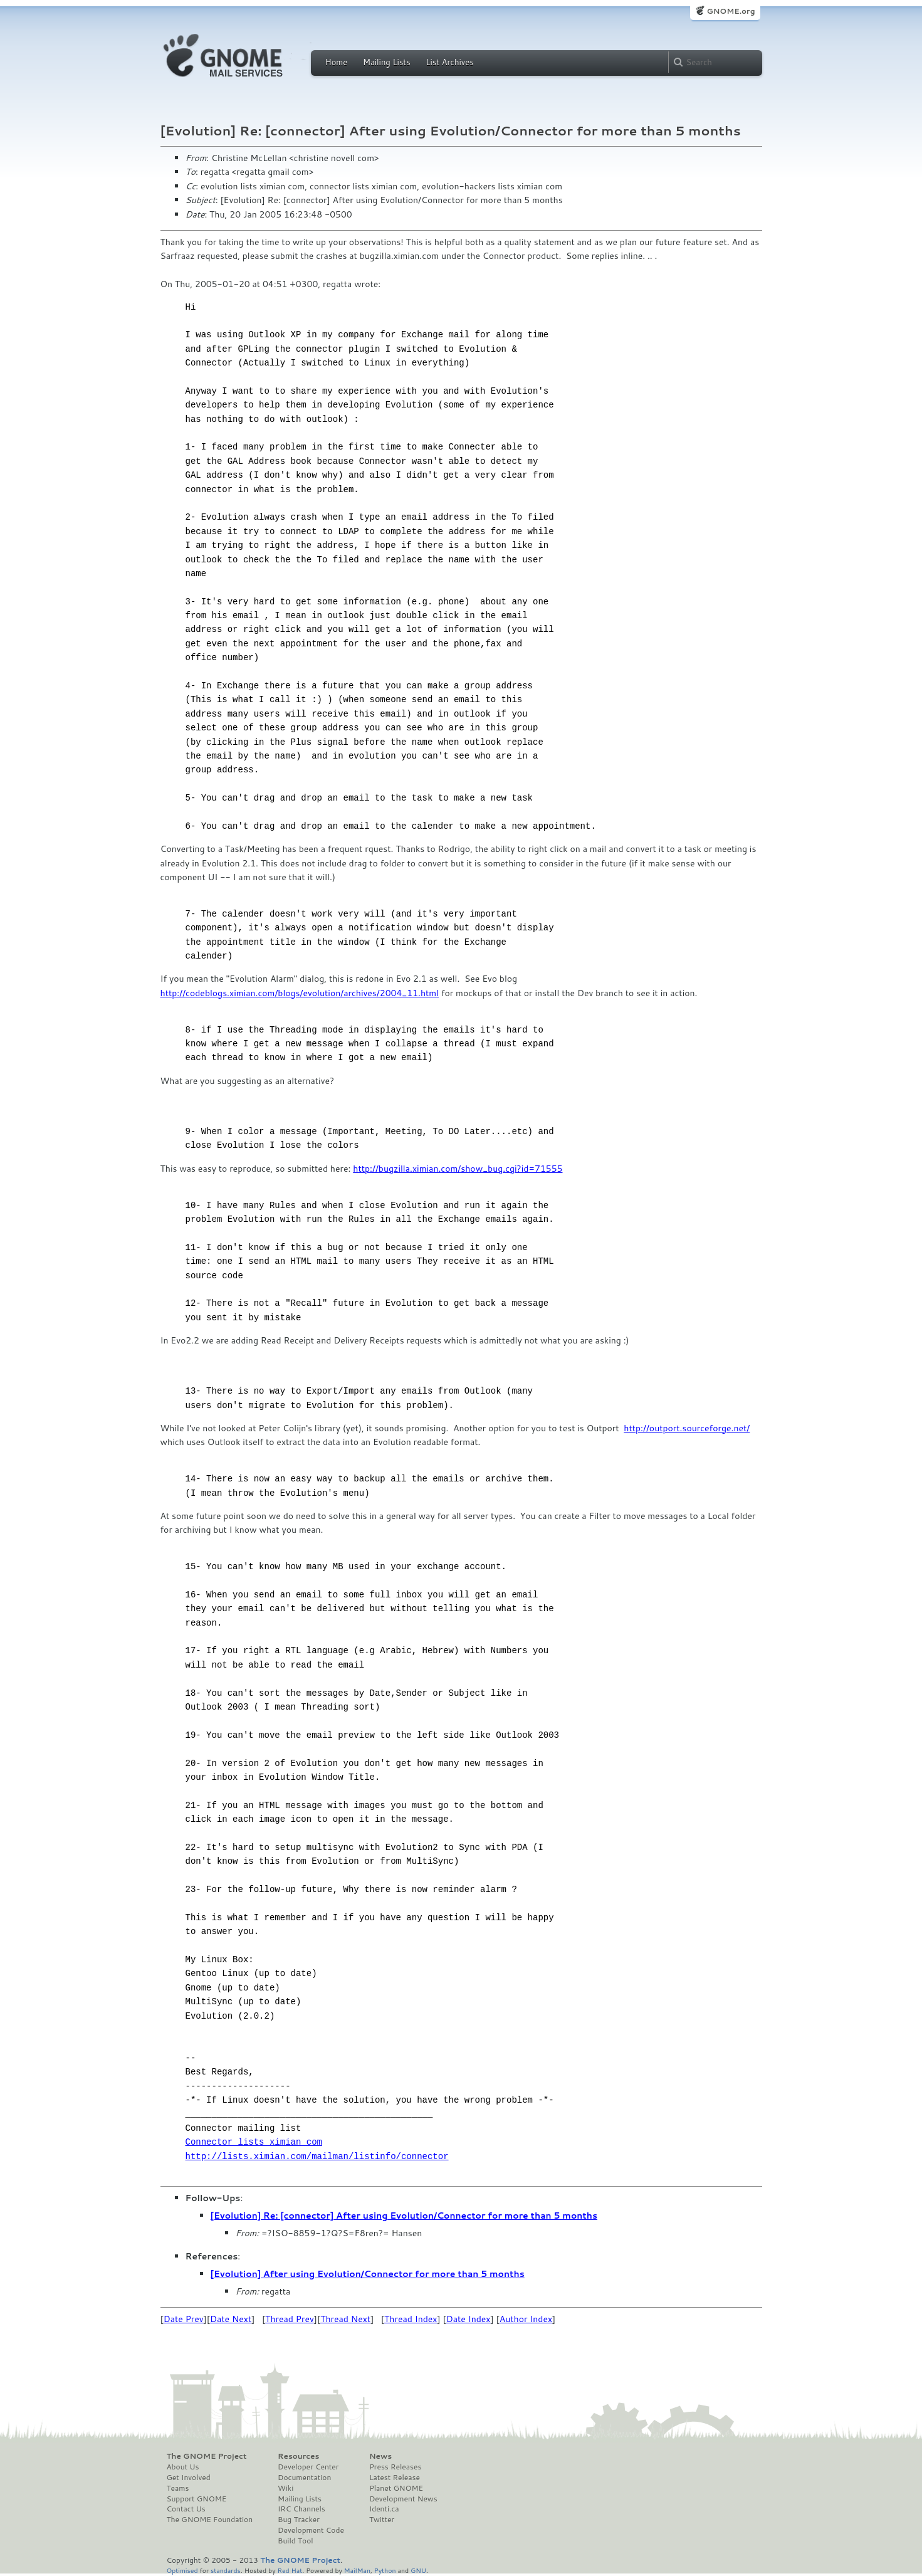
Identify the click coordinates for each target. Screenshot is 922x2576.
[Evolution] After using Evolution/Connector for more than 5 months (368, 2274)
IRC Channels (301, 2509)
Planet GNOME (396, 2488)
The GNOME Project (207, 2456)
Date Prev (184, 2319)
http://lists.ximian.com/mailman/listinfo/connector (317, 2156)
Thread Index (410, 2319)
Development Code (311, 2530)
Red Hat (289, 2570)
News (380, 2456)
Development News (403, 2499)
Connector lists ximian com (254, 2142)
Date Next (230, 2319)
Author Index (526, 2319)
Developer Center (308, 2467)
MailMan (357, 2570)
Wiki (285, 2488)
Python (385, 2570)
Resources (298, 2456)
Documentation (304, 2478)
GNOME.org (730, 11)
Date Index (468, 2319)
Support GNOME (197, 2499)
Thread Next (345, 2319)
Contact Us (186, 2509)
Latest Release (394, 2478)
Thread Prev (289, 2319)
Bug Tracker (299, 2520)
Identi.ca (384, 2509)
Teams (178, 2488)
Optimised (182, 2570)
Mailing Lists (387, 62)
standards (226, 2570)
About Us (183, 2467)
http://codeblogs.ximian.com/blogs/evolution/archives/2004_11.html (299, 993)
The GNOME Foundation (210, 2520)
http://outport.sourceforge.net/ (687, 1428)
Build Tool (295, 2541)
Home (336, 62)
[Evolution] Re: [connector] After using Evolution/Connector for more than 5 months (404, 2215)
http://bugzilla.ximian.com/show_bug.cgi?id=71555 (457, 1168)
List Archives (449, 62)
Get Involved (189, 2478)
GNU (418, 2570)
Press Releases (395, 2467)
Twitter (381, 2520)
